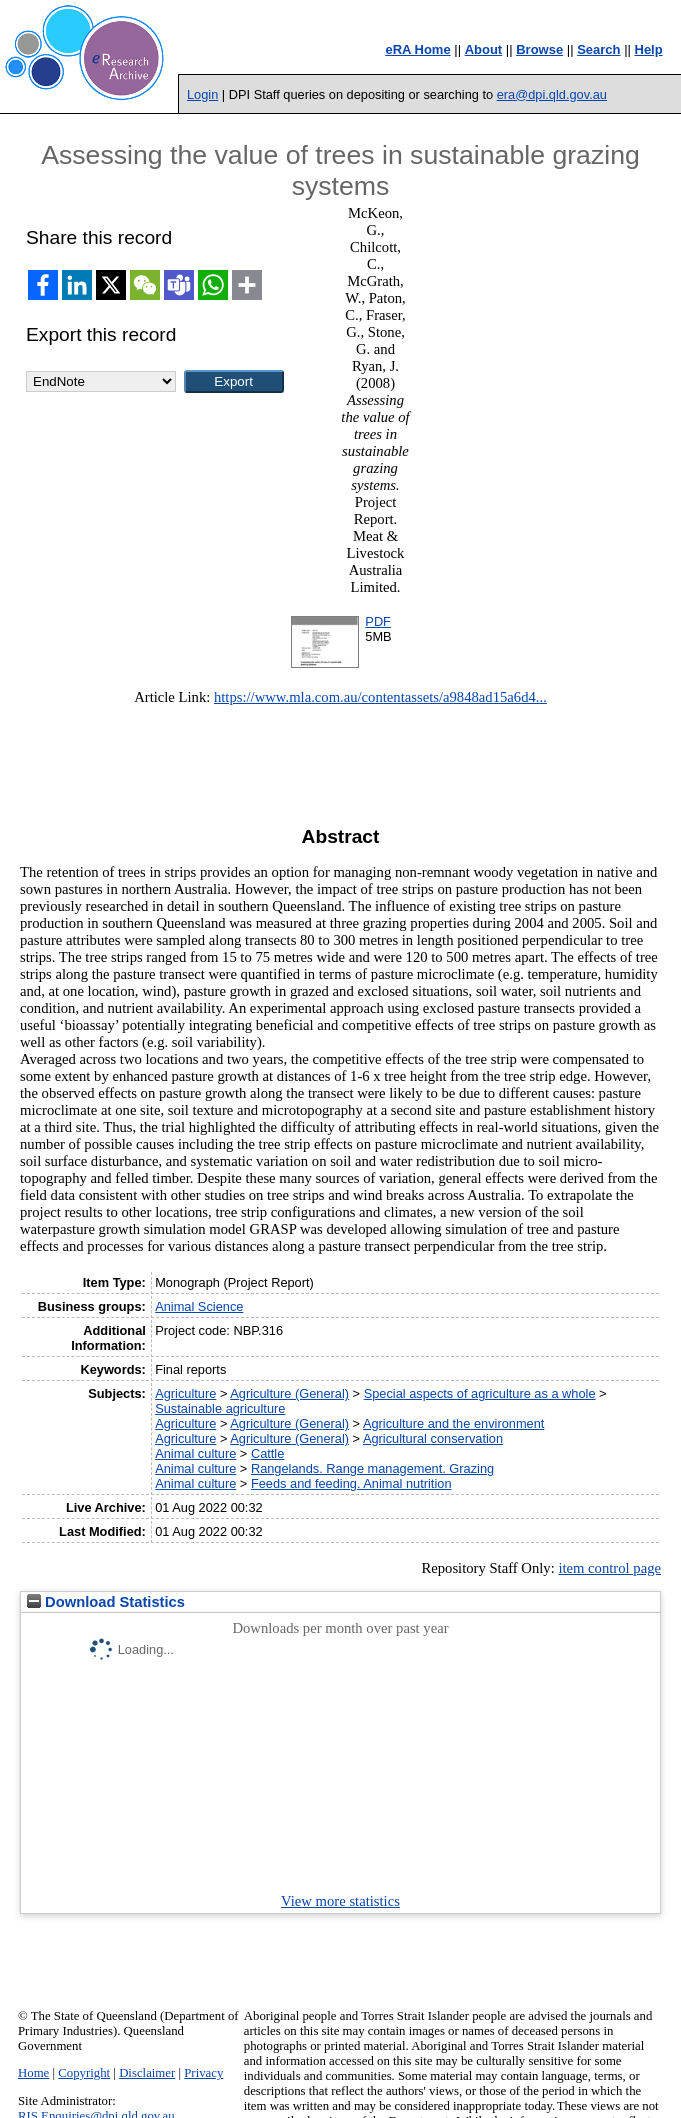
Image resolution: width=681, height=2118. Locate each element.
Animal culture (195, 1453)
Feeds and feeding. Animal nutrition (351, 1483)
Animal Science (199, 1306)
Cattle (267, 1453)
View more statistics (340, 1901)
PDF (378, 621)
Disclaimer (147, 2073)
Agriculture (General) (289, 1393)
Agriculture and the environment (453, 1423)
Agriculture (185, 1393)
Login (202, 94)
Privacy (203, 2073)
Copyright (84, 2073)
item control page (609, 1568)
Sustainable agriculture (220, 1408)
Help (649, 49)
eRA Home (417, 49)
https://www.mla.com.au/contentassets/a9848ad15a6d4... (380, 697)
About (484, 49)
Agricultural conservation (433, 1438)
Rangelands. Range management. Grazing (372, 1468)
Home (33, 2073)
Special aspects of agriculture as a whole (480, 1393)
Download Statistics (106, 1602)
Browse (539, 49)
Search (598, 49)
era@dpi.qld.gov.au (552, 94)
